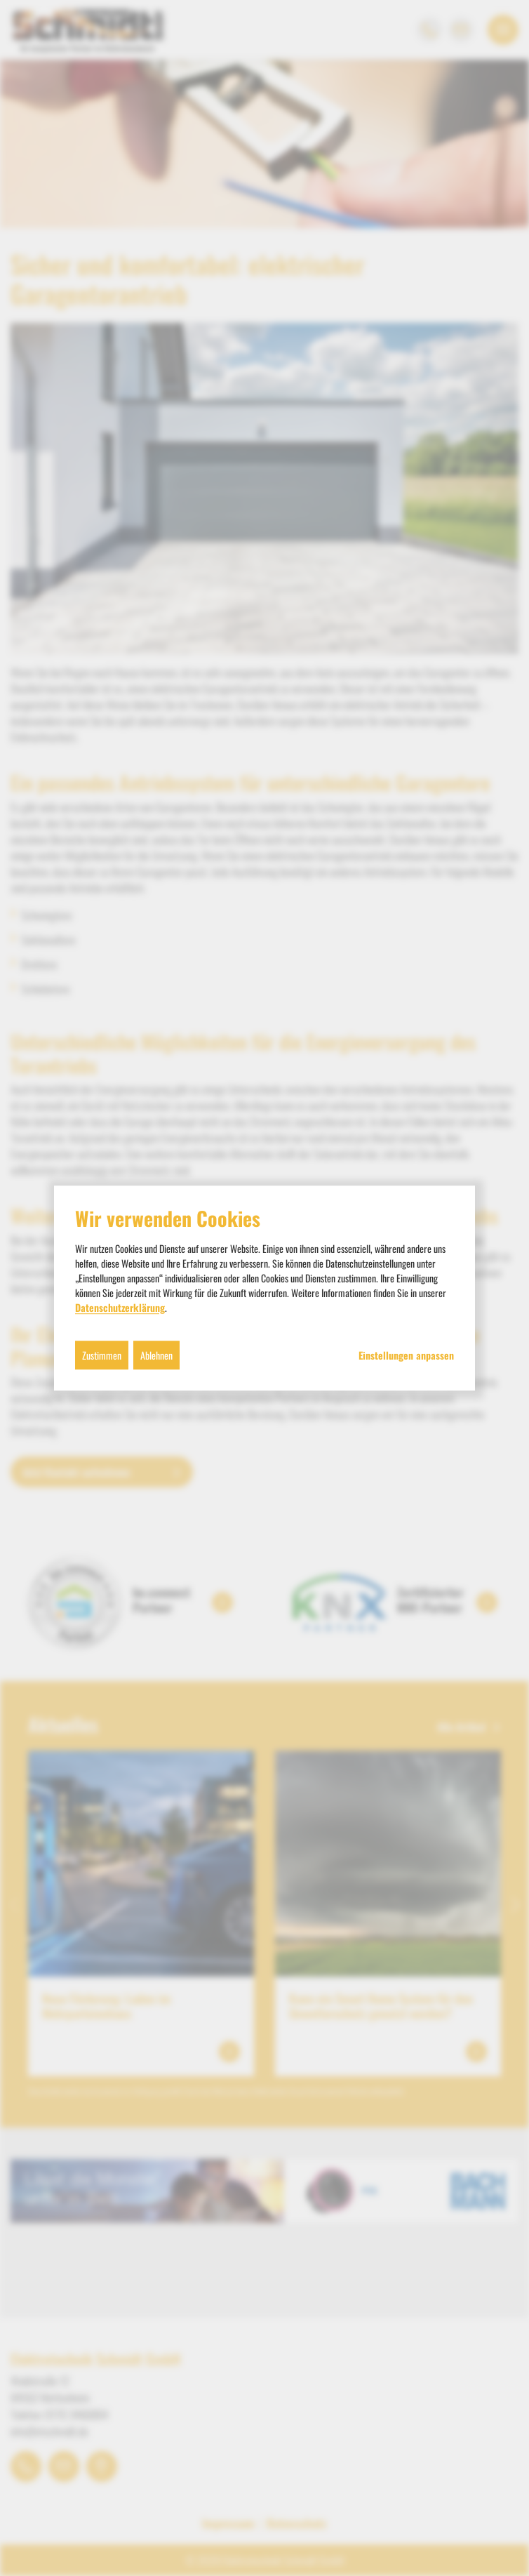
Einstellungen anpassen (406, 1355)
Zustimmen (101, 1355)
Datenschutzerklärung (120, 1307)
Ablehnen (156, 1355)
